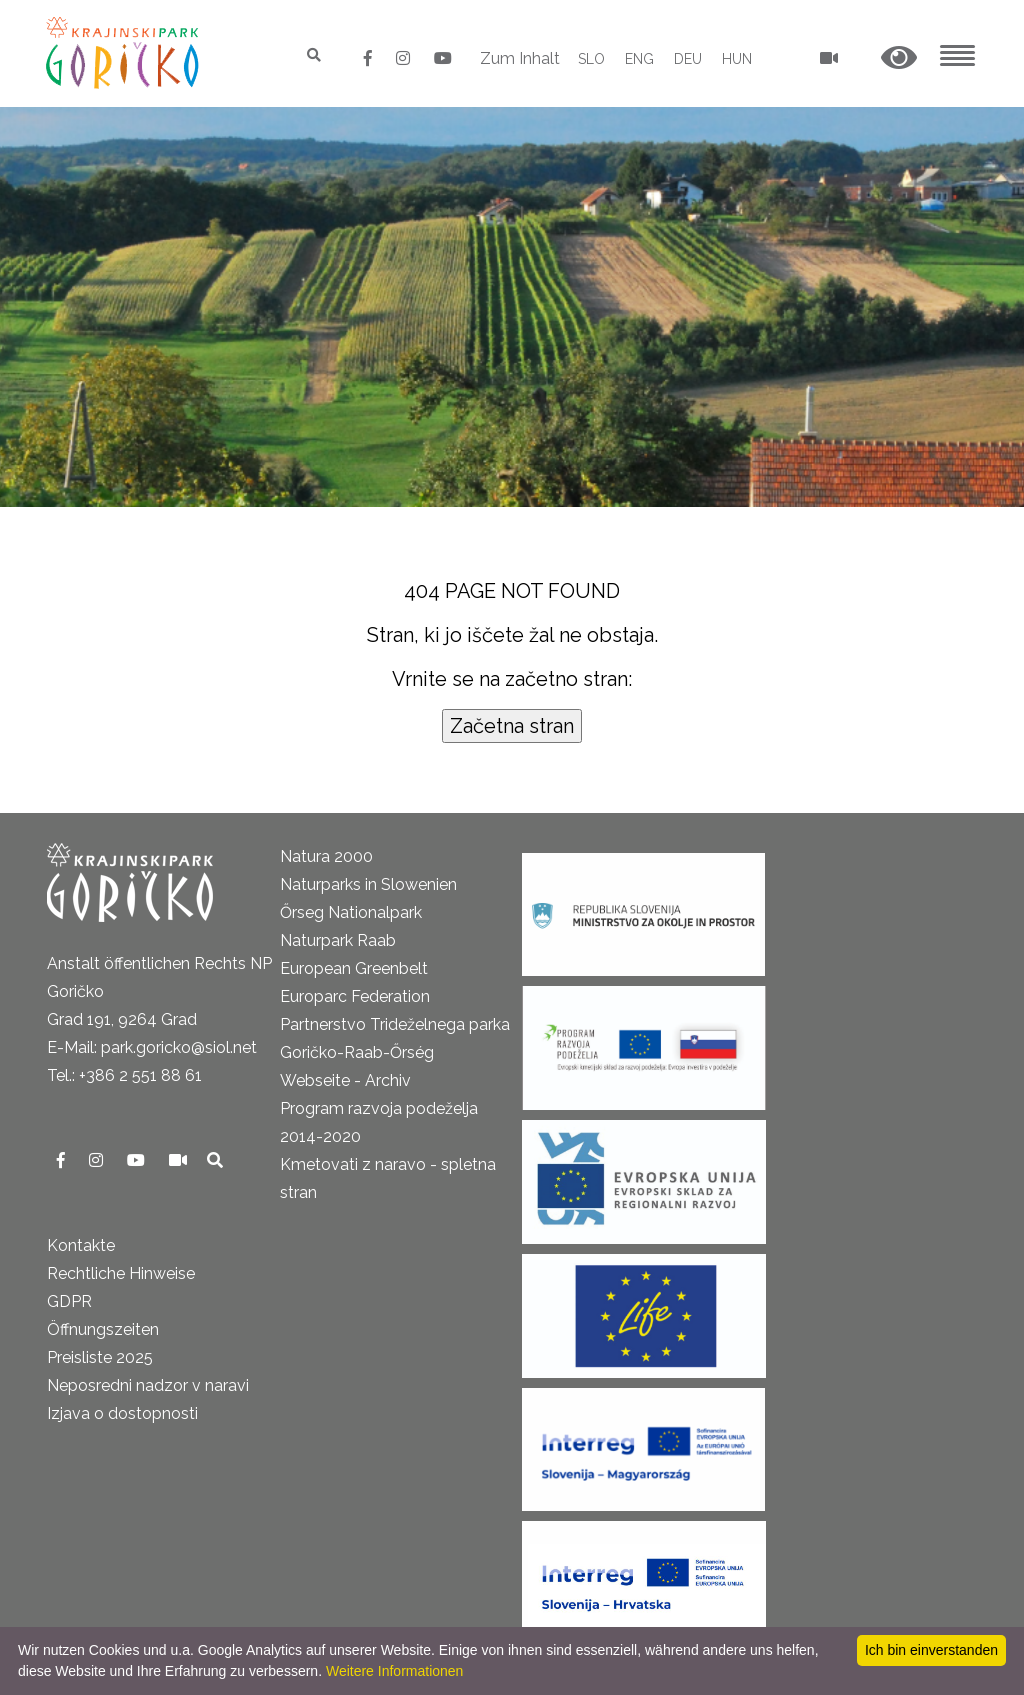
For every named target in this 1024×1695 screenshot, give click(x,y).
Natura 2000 (326, 856)
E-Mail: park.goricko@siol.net (152, 1047)
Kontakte (81, 1245)
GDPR (69, 1301)
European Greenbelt (354, 968)
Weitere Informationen (394, 1671)
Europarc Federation (355, 996)
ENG (639, 59)
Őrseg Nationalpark (351, 912)
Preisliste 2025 (100, 1357)
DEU (688, 59)
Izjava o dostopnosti (122, 1413)
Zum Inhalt (520, 58)
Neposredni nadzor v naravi (148, 1385)
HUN (737, 59)
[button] (899, 58)
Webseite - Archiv (345, 1080)
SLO (591, 59)
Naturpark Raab (338, 940)
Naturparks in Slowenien (368, 884)
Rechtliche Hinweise (121, 1273)
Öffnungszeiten (103, 1329)
